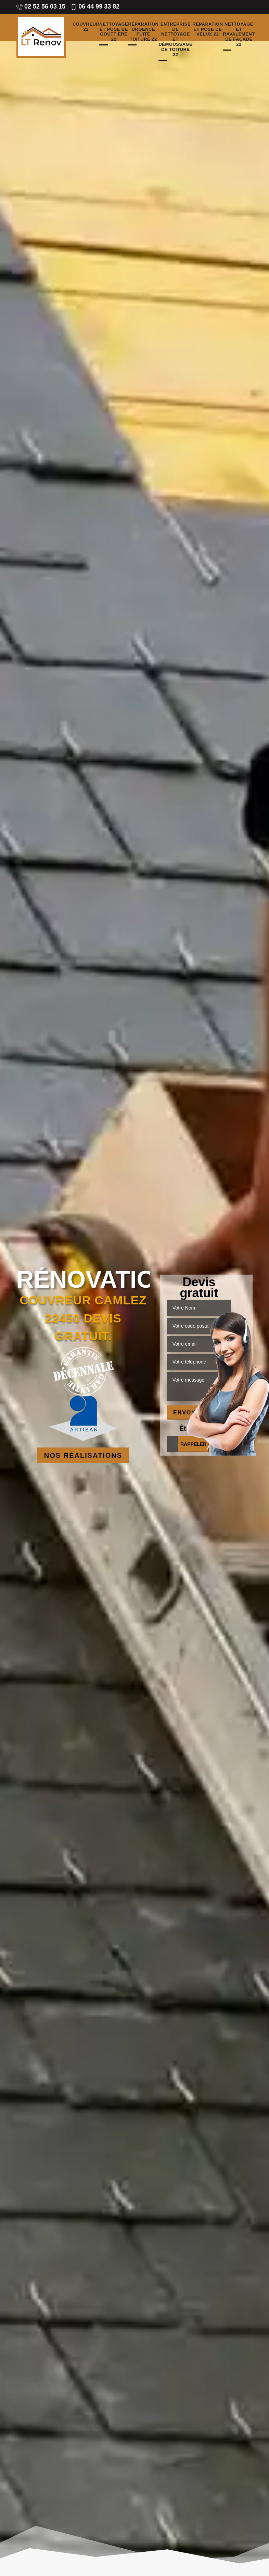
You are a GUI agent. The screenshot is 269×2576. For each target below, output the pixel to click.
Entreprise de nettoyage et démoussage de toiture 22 (175, 39)
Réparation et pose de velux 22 (207, 29)
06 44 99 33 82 (95, 6)
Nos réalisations (83, 1455)
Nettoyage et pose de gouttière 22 (113, 32)
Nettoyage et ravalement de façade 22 (239, 34)
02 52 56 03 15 (40, 6)
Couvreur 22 (86, 27)
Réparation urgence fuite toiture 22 (143, 32)
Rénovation (83, 1279)
